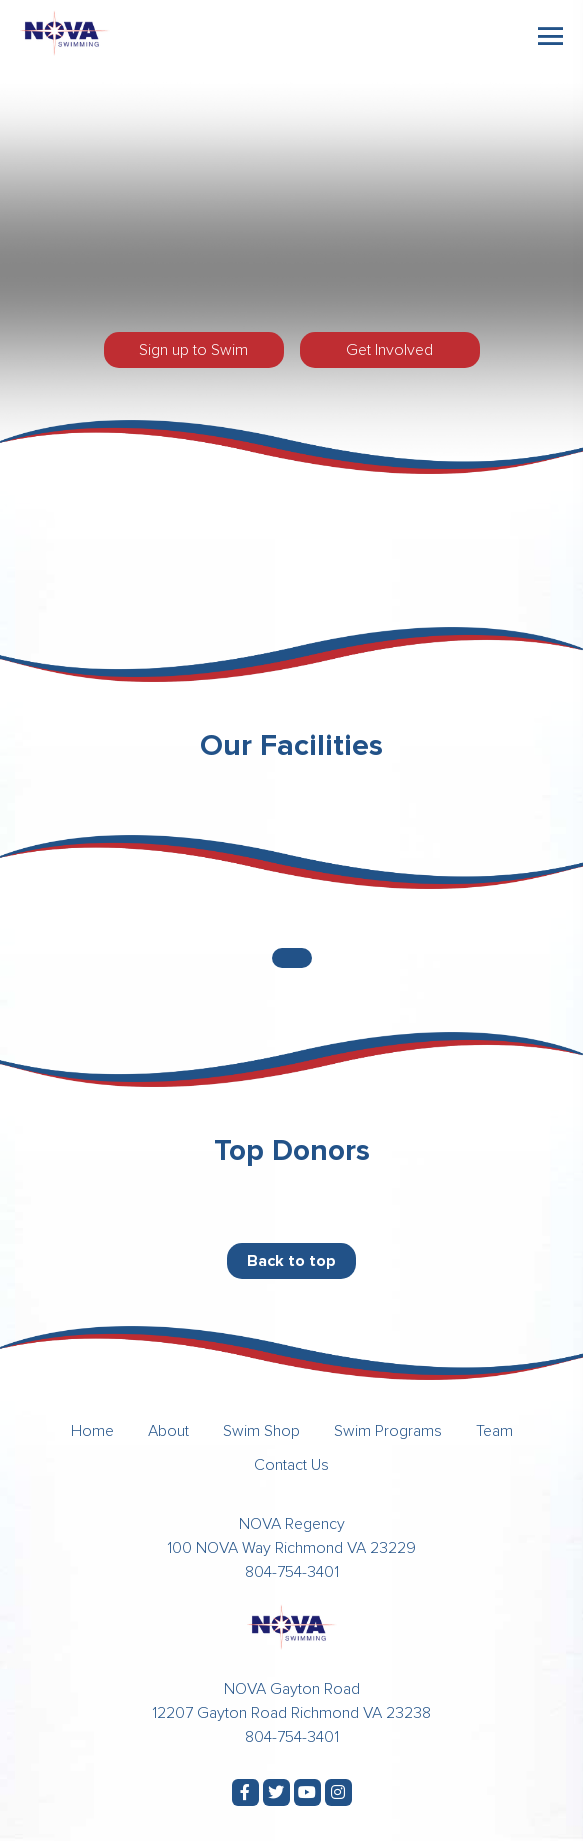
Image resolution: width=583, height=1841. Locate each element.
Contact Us (291, 1465)
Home (92, 1431)
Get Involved (389, 350)
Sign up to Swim (193, 350)
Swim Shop (261, 1431)
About (168, 1431)
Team (494, 1431)
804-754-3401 (292, 1572)
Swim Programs (388, 1431)
